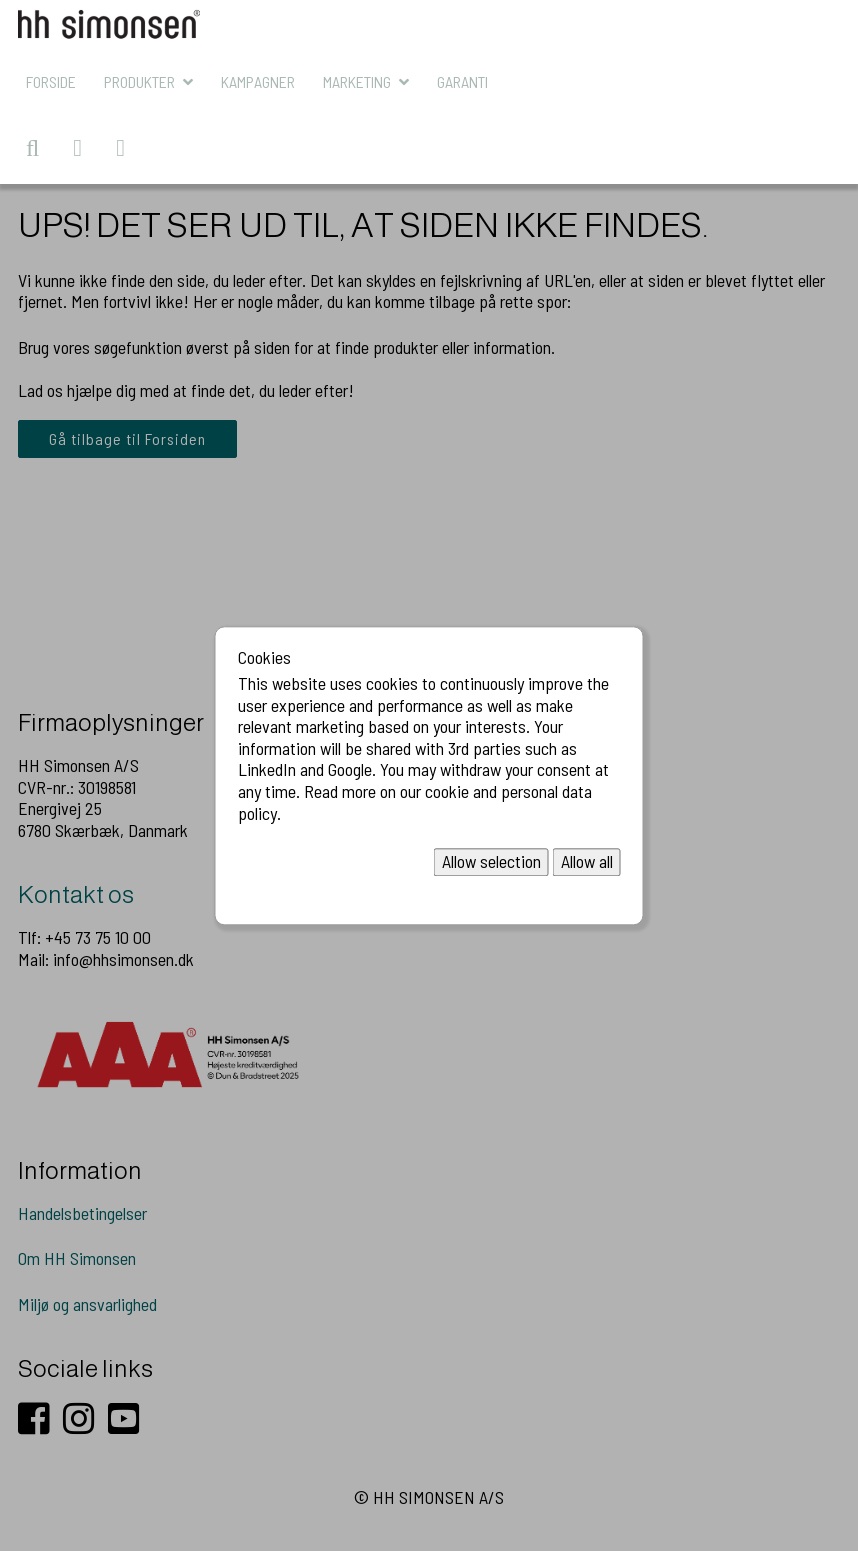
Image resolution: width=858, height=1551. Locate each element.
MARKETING (357, 81)
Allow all (587, 862)
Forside (51, 81)
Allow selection (491, 862)
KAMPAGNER (258, 81)
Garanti (462, 81)
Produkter (139, 81)
